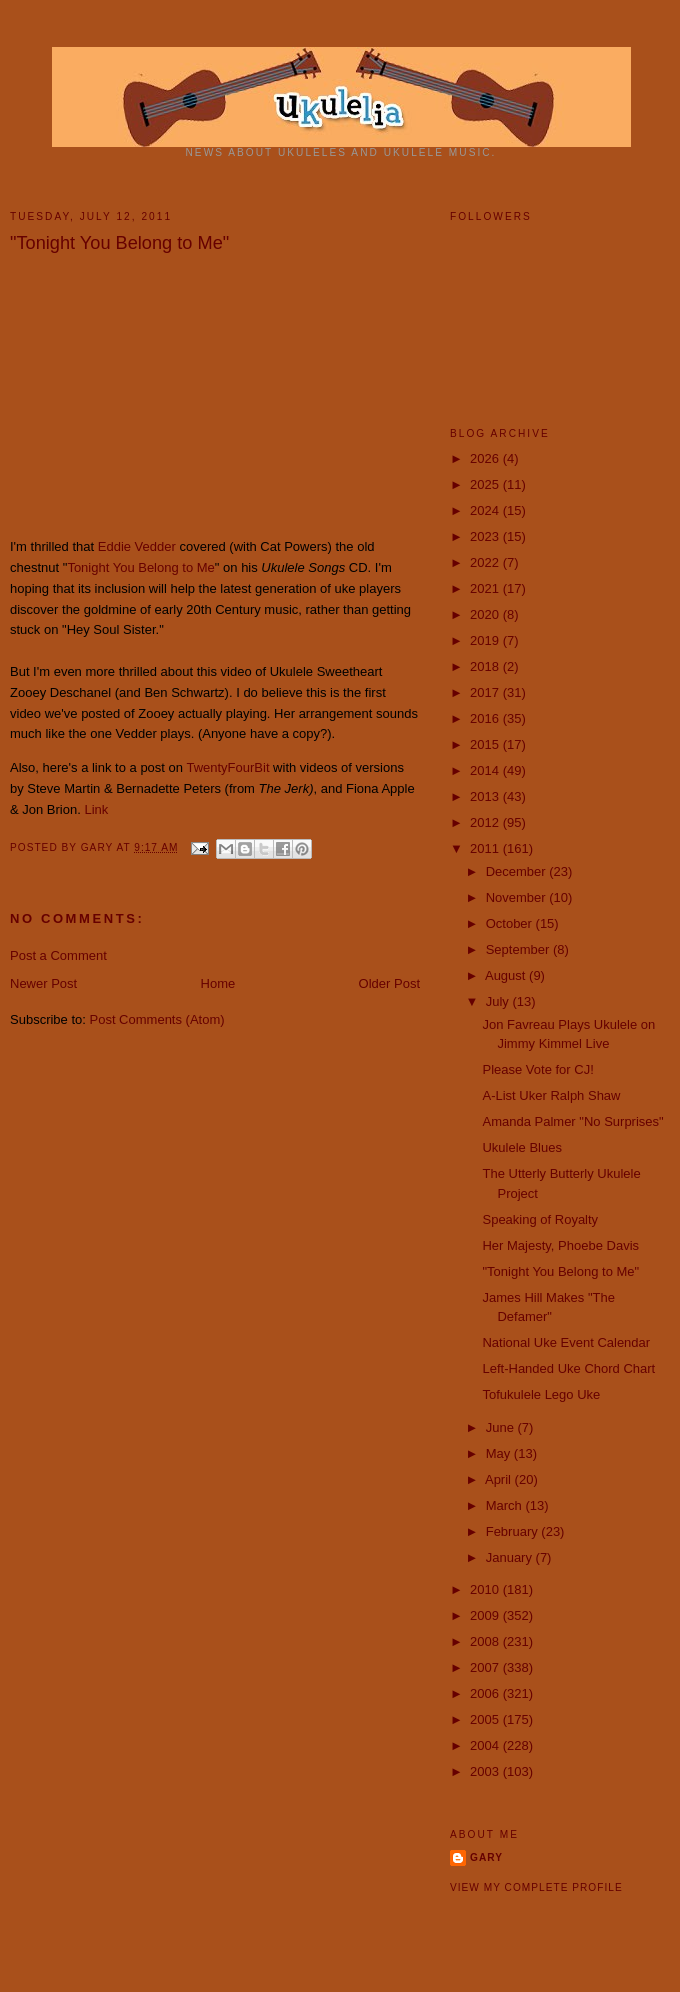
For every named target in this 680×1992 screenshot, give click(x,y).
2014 (486, 770)
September (519, 949)
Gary (99, 847)
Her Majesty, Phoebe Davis (560, 1245)
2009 (486, 1615)
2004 (486, 1745)
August (507, 975)
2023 (486, 536)
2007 (486, 1667)
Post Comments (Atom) (157, 1019)
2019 (486, 640)
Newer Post (43, 983)
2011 (486, 848)
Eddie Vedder (137, 546)
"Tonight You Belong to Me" (560, 1271)
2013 (486, 796)
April (500, 1479)
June (502, 1427)
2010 (486, 1589)
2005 (486, 1719)
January (511, 1557)
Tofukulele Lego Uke (541, 1394)
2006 (486, 1693)
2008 (486, 1641)
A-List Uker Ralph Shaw (551, 1095)
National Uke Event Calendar (566, 1342)
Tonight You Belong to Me (140, 567)
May (500, 1453)
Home (218, 983)
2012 (486, 822)
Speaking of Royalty (540, 1219)
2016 (486, 718)
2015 (486, 744)
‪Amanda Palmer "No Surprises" (572, 1121)
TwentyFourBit (227, 767)
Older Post (389, 983)
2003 (486, 1771)
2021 (486, 588)
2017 (486, 692)
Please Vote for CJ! (537, 1069)
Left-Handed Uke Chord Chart (568, 1368)
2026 (486, 458)
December (518, 871)
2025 (486, 484)
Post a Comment (58, 955)
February (514, 1531)
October (511, 923)
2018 (486, 666)
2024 (486, 510)
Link (96, 809)
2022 (486, 562)
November (518, 897)
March (506, 1505)
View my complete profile (536, 1887)
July (499, 1001)
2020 (486, 614)
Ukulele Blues (522, 1147)
